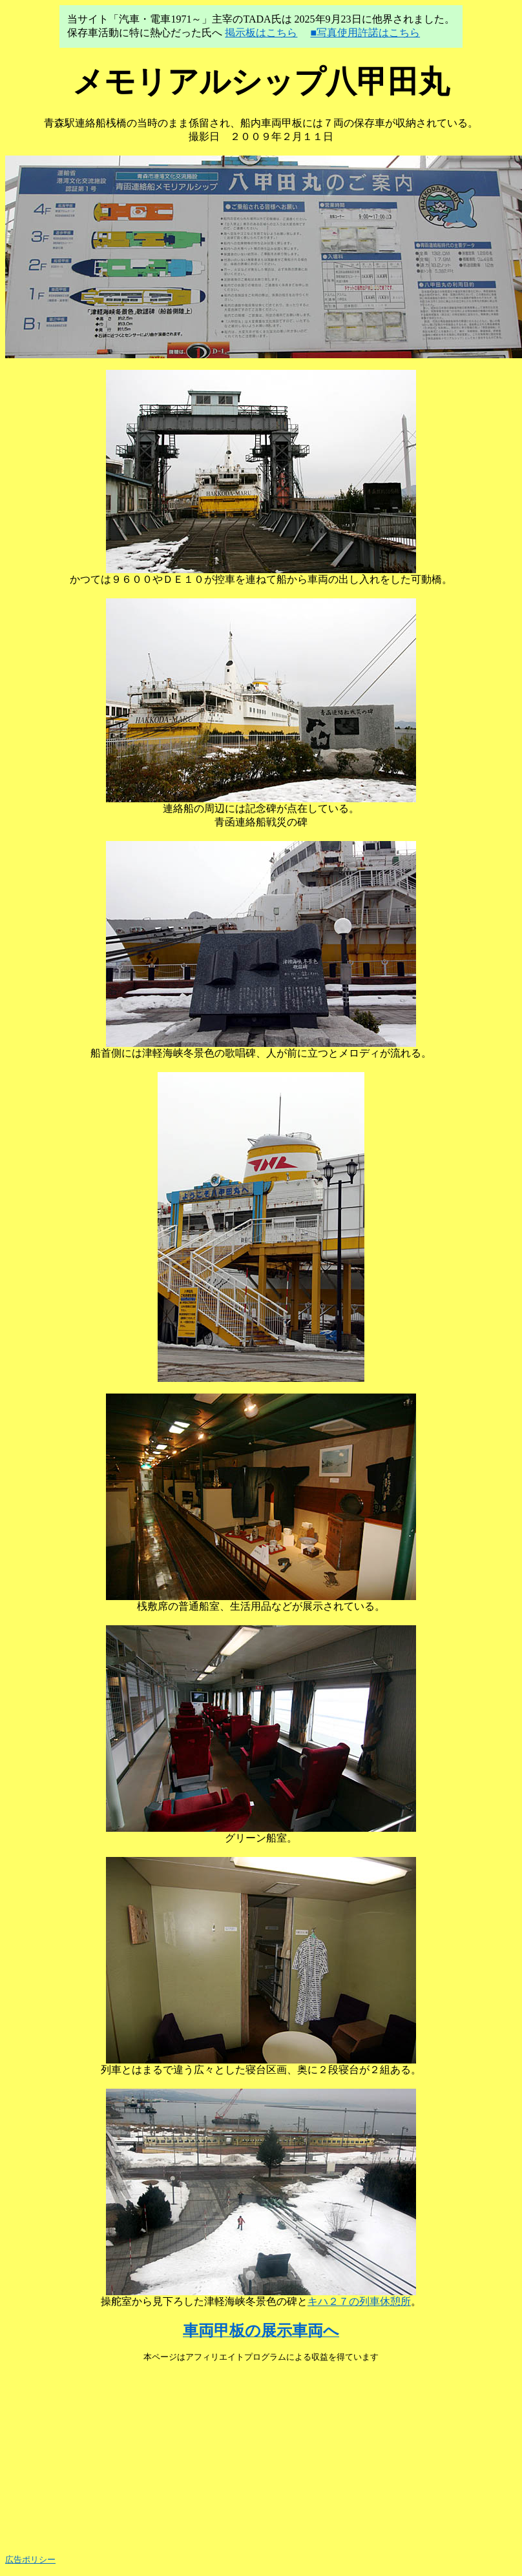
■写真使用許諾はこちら (365, 32)
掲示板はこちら (261, 32)
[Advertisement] (261, 2453)
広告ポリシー (30, 2559)
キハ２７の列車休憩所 (359, 2301)
